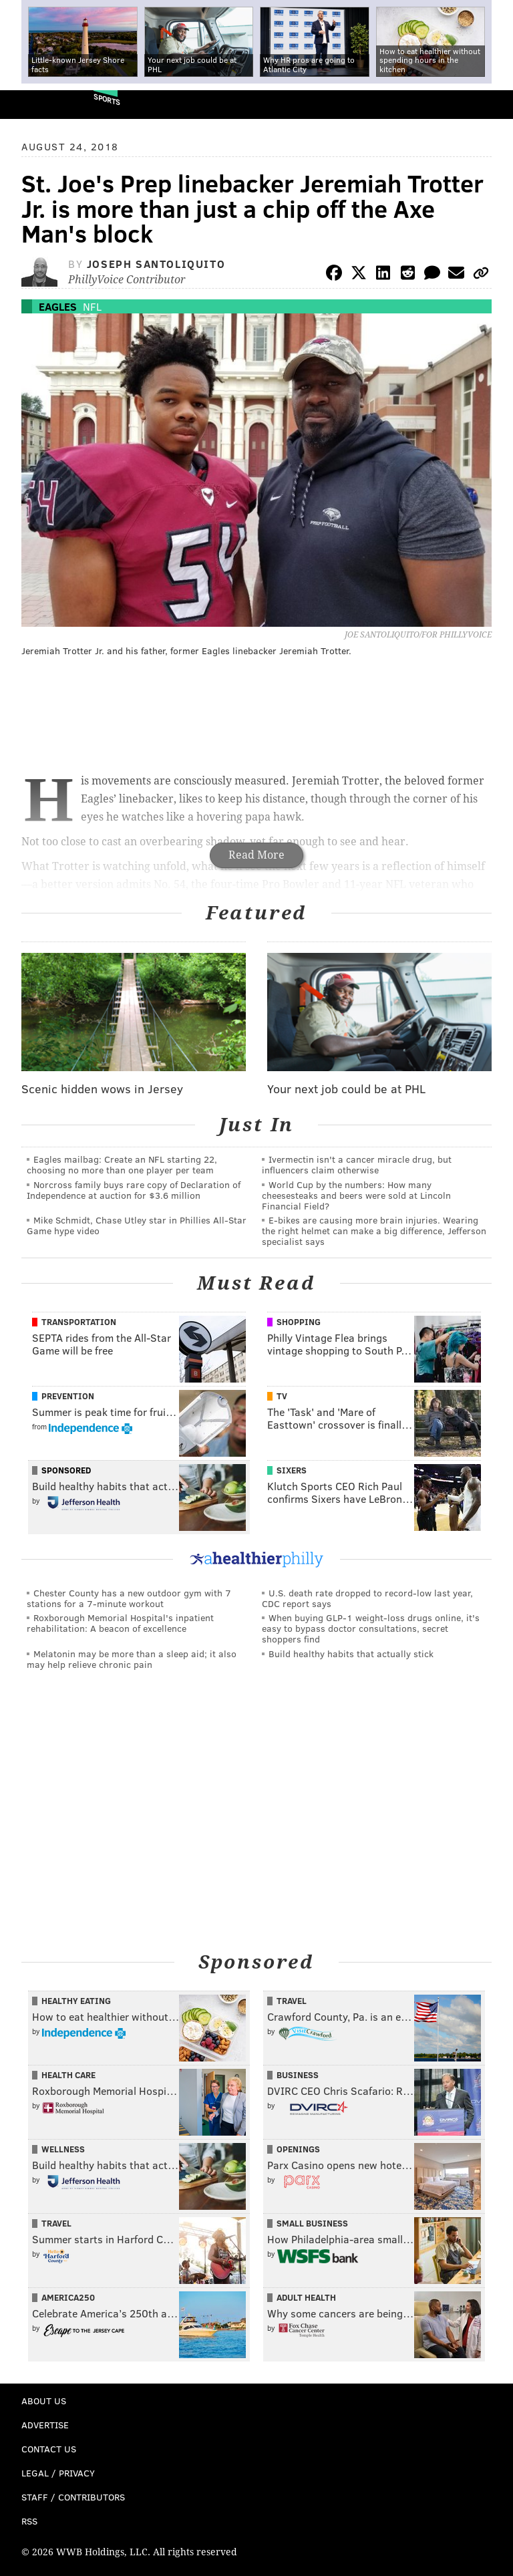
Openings (298, 2149)
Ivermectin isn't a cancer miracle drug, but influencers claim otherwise (357, 1164)
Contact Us (48, 2448)
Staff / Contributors (73, 2496)
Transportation (78, 1322)
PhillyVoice (32, 104)
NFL (92, 306)
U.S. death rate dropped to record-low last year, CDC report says (367, 1598)
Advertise (45, 2424)
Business (298, 2075)
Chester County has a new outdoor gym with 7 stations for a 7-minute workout (129, 1598)
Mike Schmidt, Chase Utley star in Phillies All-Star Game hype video (136, 1225)
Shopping (299, 1322)
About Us (43, 2400)
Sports (107, 99)
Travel (292, 2001)
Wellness (63, 2149)
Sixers (292, 1470)
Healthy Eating (76, 2001)
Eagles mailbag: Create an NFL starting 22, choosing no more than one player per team (122, 1164)
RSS (29, 2521)
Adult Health (306, 2297)
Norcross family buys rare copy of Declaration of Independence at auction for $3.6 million (133, 1189)
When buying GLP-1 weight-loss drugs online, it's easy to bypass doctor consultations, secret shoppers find (371, 1628)
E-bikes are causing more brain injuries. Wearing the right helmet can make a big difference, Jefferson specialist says (374, 1230)
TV (282, 1396)
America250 (68, 2297)
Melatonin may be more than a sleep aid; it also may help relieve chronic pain (131, 1659)
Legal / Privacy (58, 2472)
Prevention (67, 1396)
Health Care (68, 2075)
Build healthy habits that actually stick (351, 1653)
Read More (256, 855)
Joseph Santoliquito (156, 264)
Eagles (58, 306)
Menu (491, 104)
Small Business (312, 2223)
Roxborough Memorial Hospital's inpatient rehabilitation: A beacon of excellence (120, 1622)
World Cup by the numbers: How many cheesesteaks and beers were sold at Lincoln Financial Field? (356, 1195)
